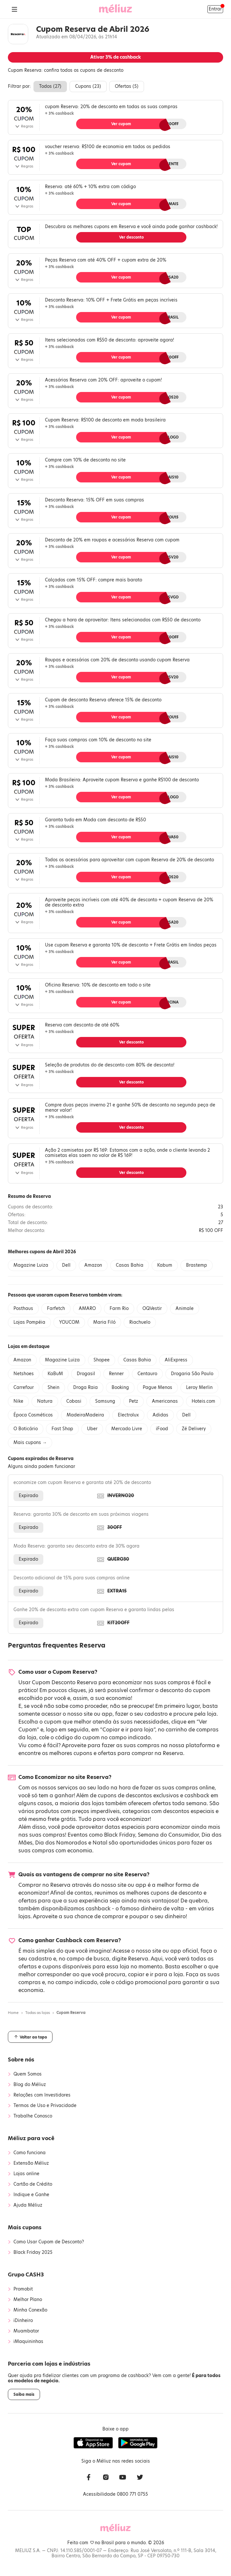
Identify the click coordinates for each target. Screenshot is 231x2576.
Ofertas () (126, 86)
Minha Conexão (30, 2310)
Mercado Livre (126, 1429)
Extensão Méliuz (31, 2163)
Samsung (105, 1401)
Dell (66, 1265)
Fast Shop (62, 1429)
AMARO (87, 1308)
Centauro (147, 1374)
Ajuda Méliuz (27, 2205)
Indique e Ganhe (31, 2194)
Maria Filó (104, 1322)
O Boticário (25, 1429)
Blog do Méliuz (29, 2084)
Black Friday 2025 (32, 2252)
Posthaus (23, 1308)
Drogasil (86, 1374)
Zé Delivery (194, 1429)
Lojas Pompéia (29, 1322)
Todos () (50, 86)
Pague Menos (157, 1387)
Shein (53, 1387)
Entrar (215, 9)
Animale (185, 1308)
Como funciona (29, 2153)
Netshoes (23, 1374)
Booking (120, 1387)
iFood (162, 1429)
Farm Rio (119, 1308)
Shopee (102, 1360)
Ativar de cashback (115, 57)
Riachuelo (139, 1322)
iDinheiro (23, 2320)
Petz (133, 1401)
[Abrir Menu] (14, 9)
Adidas (160, 1415)
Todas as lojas (37, 2012)
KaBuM (55, 1374)
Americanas (165, 1401)
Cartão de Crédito (32, 2184)
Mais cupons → (30, 1442)
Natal (100, 1842)
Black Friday (119, 1835)
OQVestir (152, 1308)
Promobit (23, 2289)
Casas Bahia (129, 1265)
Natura (44, 1401)
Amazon (93, 1265)
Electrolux (128, 1415)
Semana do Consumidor (168, 1835)
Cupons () (88, 86)
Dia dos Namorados (61, 1842)
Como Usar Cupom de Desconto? (48, 2242)
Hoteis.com (203, 1401)
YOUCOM (69, 1322)
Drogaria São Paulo (192, 1374)
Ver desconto (131, 237)
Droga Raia (85, 1387)
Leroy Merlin (199, 1387)
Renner (116, 1374)
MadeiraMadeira (85, 1415)
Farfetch (56, 1308)
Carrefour (23, 1387)
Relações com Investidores (42, 2095)
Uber (92, 1429)
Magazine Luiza (30, 1265)
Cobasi (73, 1401)
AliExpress (176, 1360)
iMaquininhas (28, 2341)
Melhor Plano (27, 2299)
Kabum (164, 1265)
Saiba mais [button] (23, 2394)
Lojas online (26, 2173)
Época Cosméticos (33, 1415)
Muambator (26, 2331)
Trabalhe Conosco (32, 2116)
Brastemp (196, 1265)
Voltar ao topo (30, 2037)
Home (13, 2012)
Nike (18, 1401)
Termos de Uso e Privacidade (44, 2105)
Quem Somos (27, 2074)
